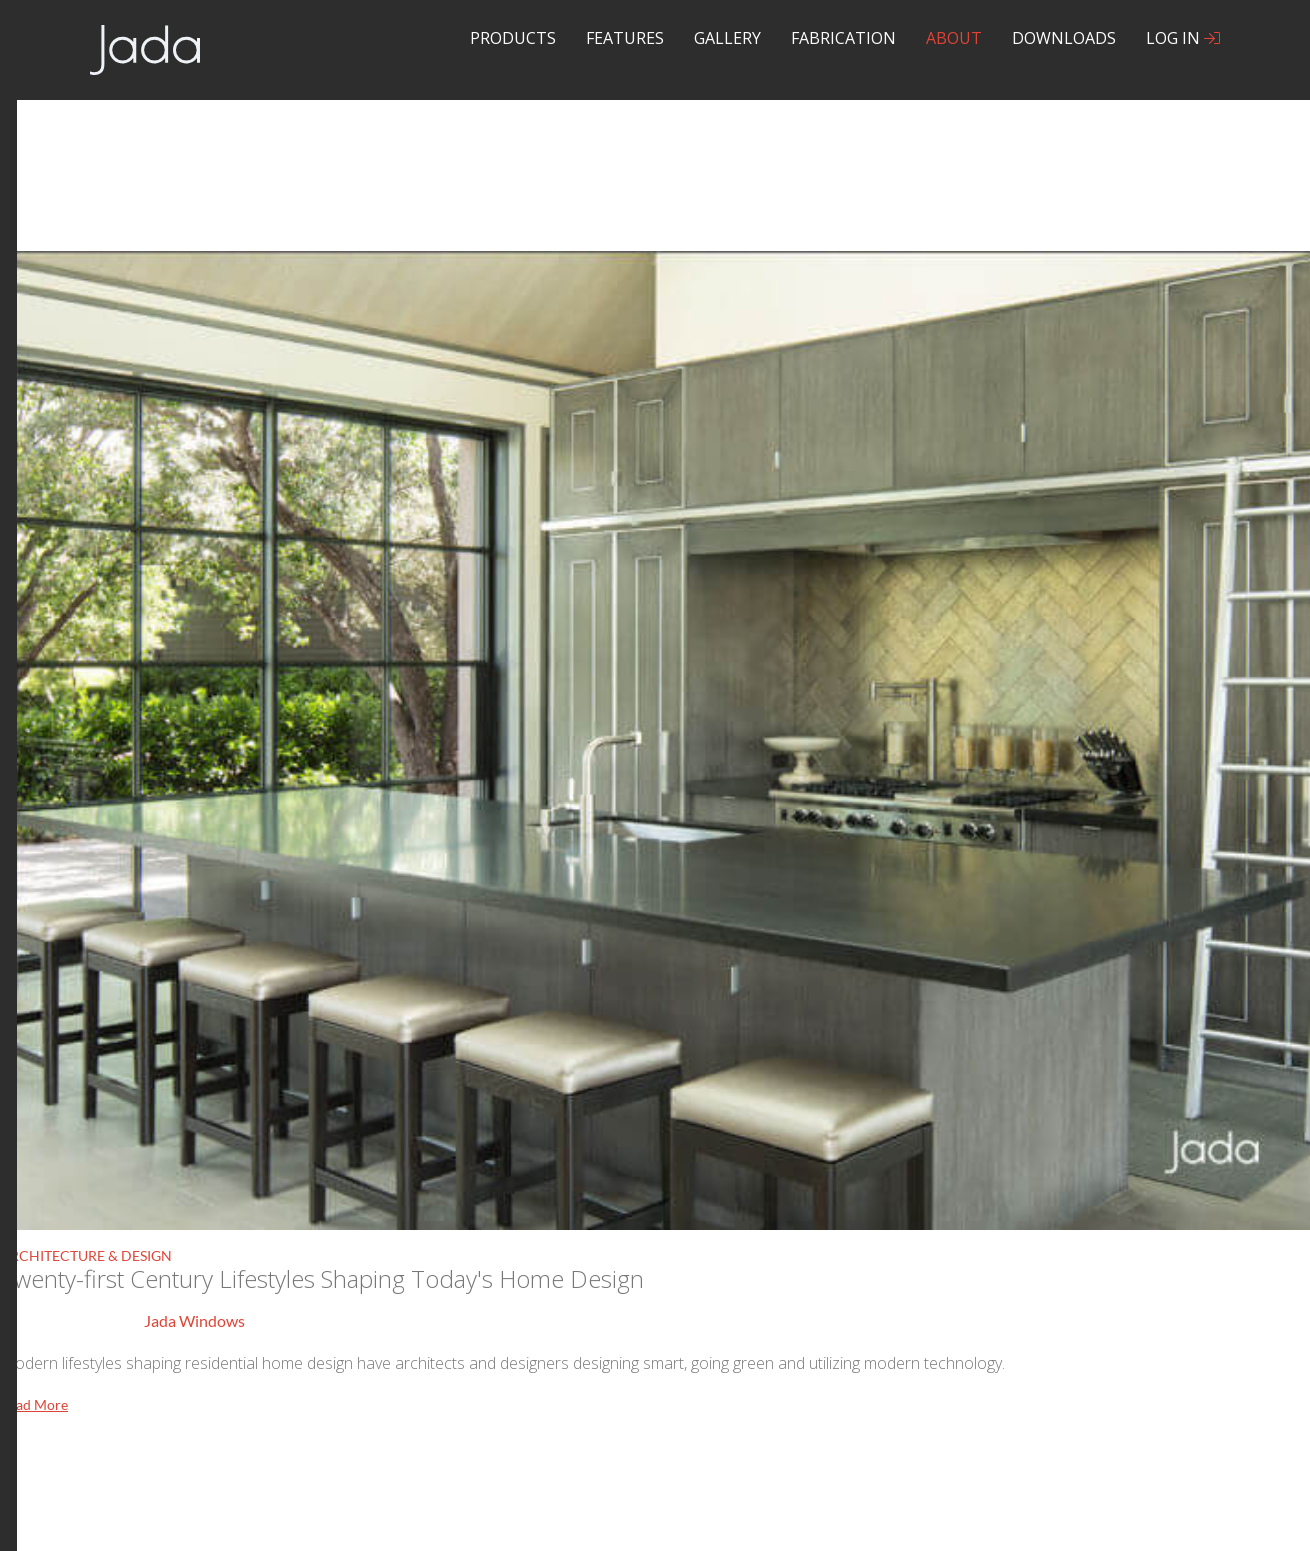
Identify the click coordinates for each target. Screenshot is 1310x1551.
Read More (34, 1404)
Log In (1183, 38)
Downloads (1064, 38)
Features (625, 38)
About (954, 38)
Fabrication (843, 38)
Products (513, 38)
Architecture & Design (86, 1255)
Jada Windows (194, 1320)
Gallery (727, 38)
